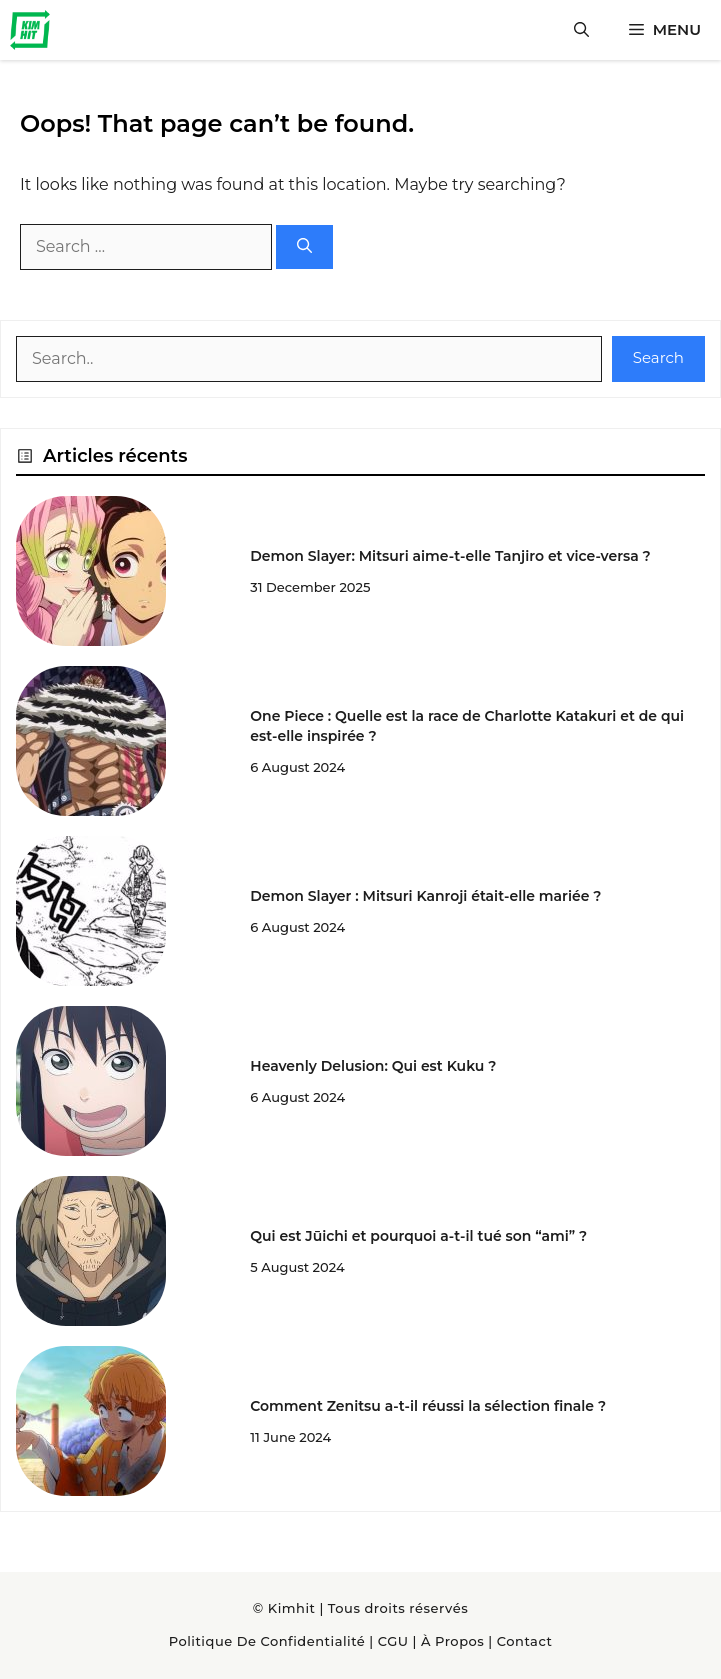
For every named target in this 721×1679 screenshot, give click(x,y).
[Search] (304, 247)
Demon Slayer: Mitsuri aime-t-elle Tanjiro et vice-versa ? (450, 556)
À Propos (452, 1641)
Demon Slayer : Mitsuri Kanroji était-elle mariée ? (425, 896)
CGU (393, 1641)
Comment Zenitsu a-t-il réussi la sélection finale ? (428, 1406)
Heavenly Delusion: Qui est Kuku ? (373, 1066)
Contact (525, 1641)
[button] (581, 30)
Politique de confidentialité (267, 1641)
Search (658, 357)
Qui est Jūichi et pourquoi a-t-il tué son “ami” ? (418, 1236)
